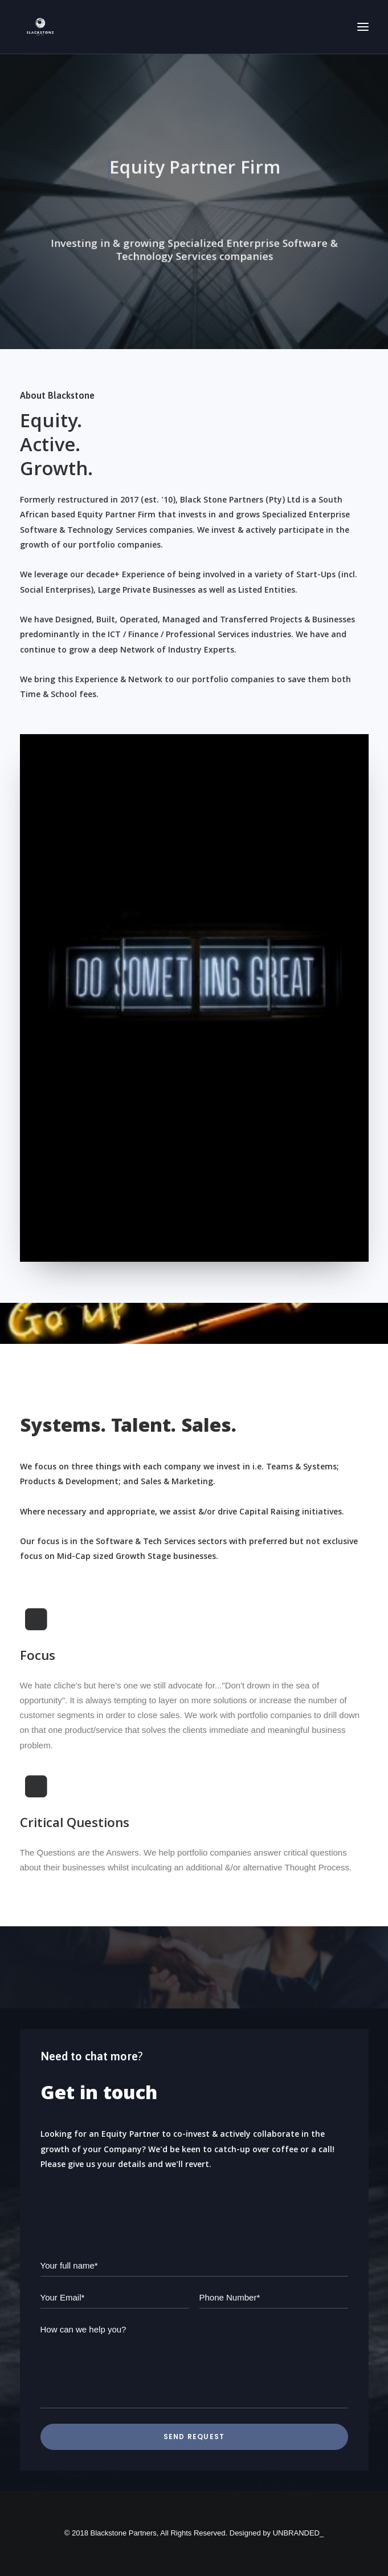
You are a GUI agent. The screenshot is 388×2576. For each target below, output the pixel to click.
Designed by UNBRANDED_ (277, 2533)
